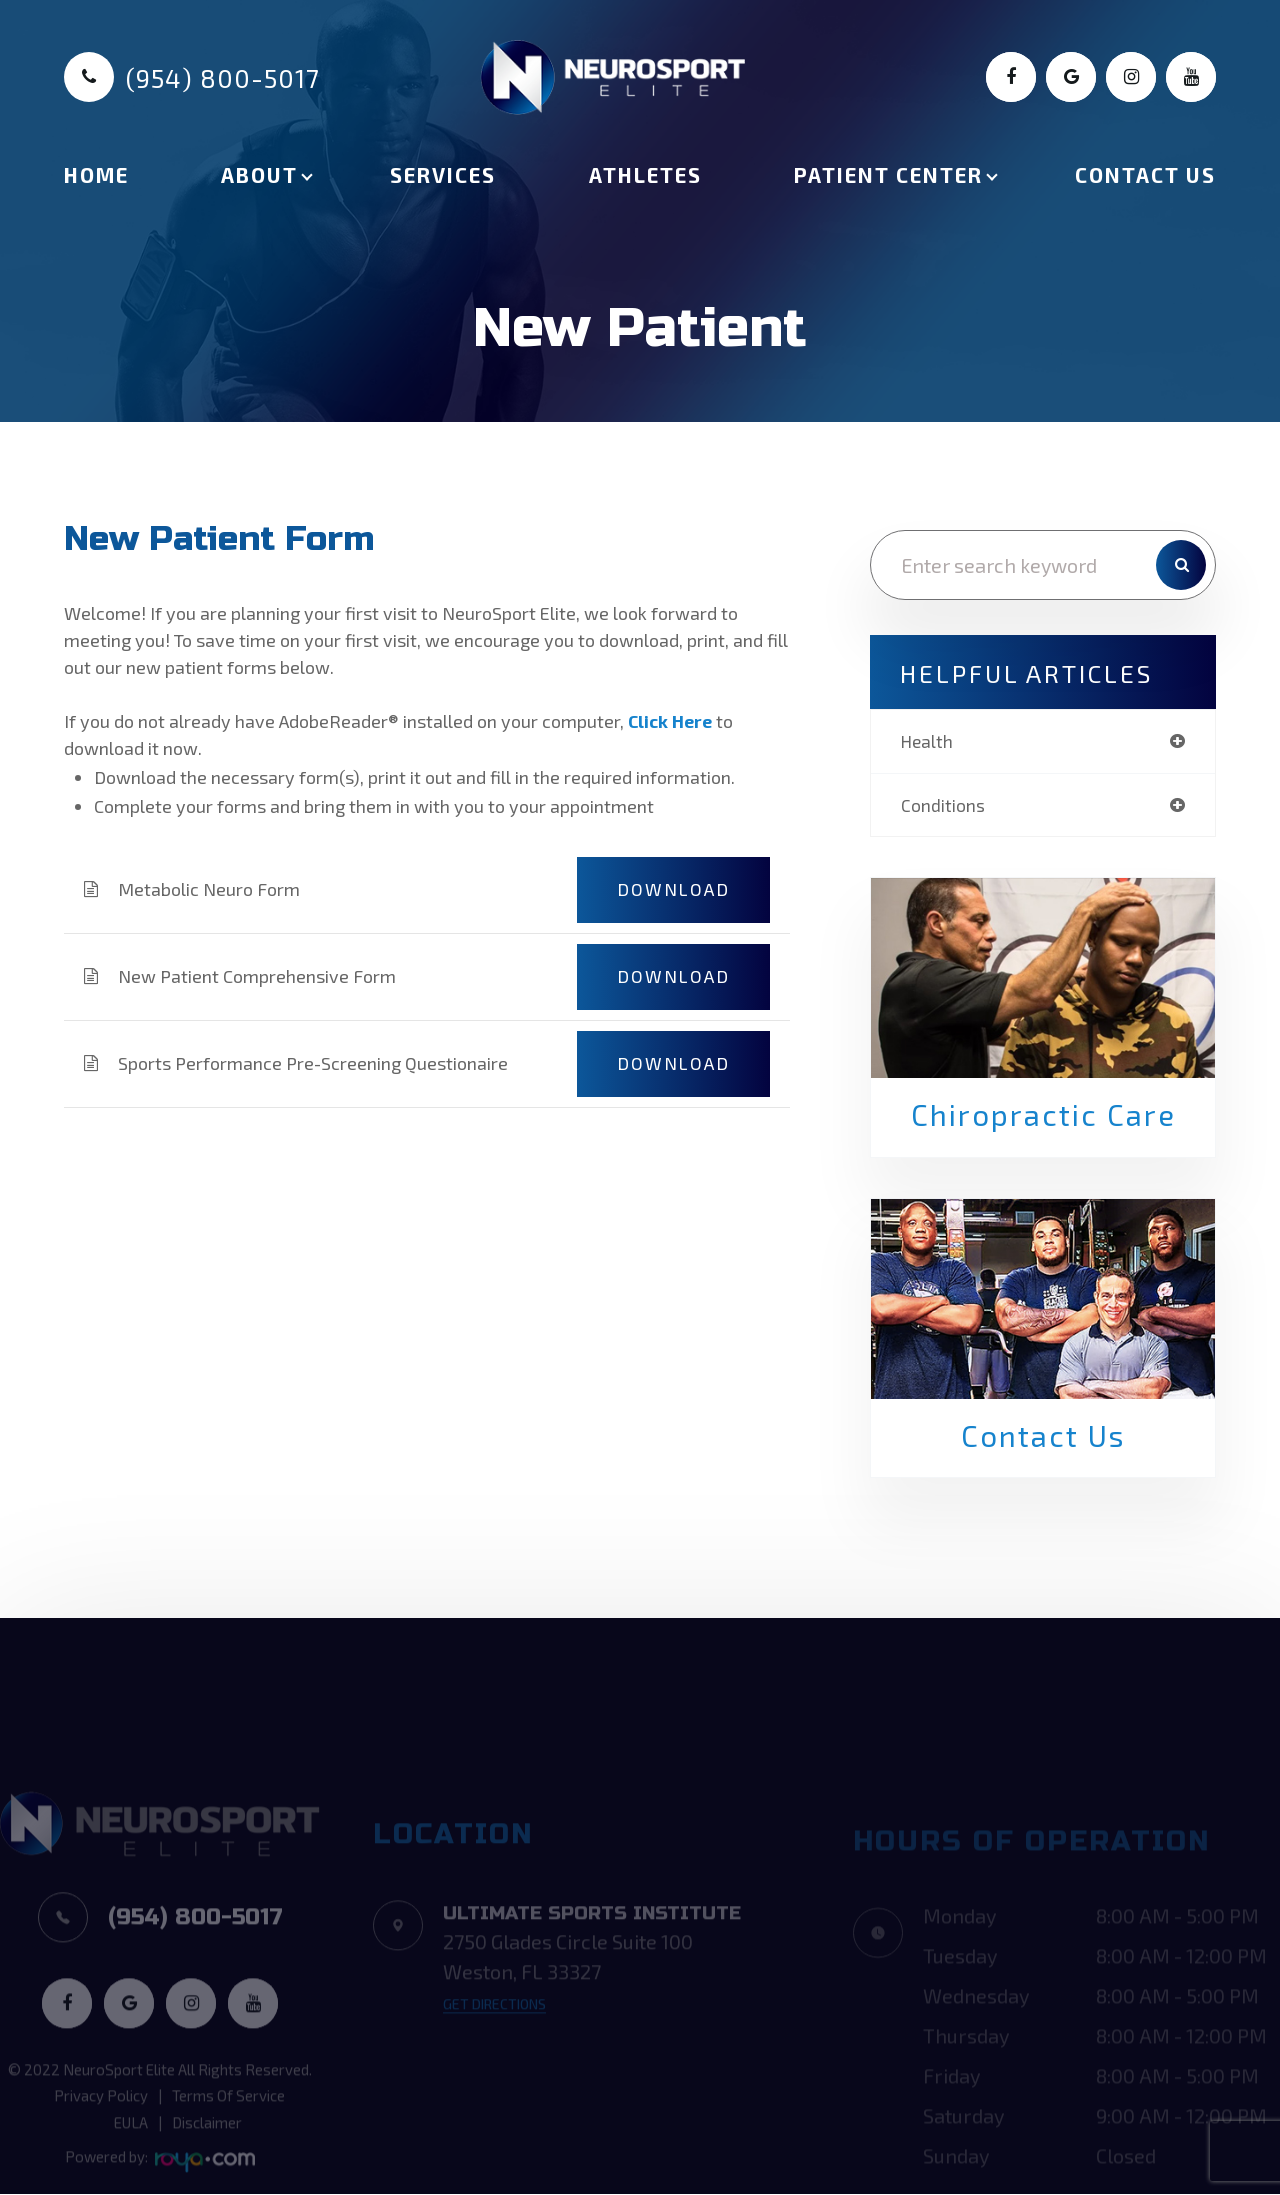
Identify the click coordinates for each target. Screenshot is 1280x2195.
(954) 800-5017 (223, 78)
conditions (943, 806)
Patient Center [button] (888, 174)
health (927, 741)
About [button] (259, 174)
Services (443, 174)
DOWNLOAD (673, 889)
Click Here (671, 721)
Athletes (645, 174)
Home (96, 174)
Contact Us (1145, 174)
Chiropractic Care (1043, 1116)
